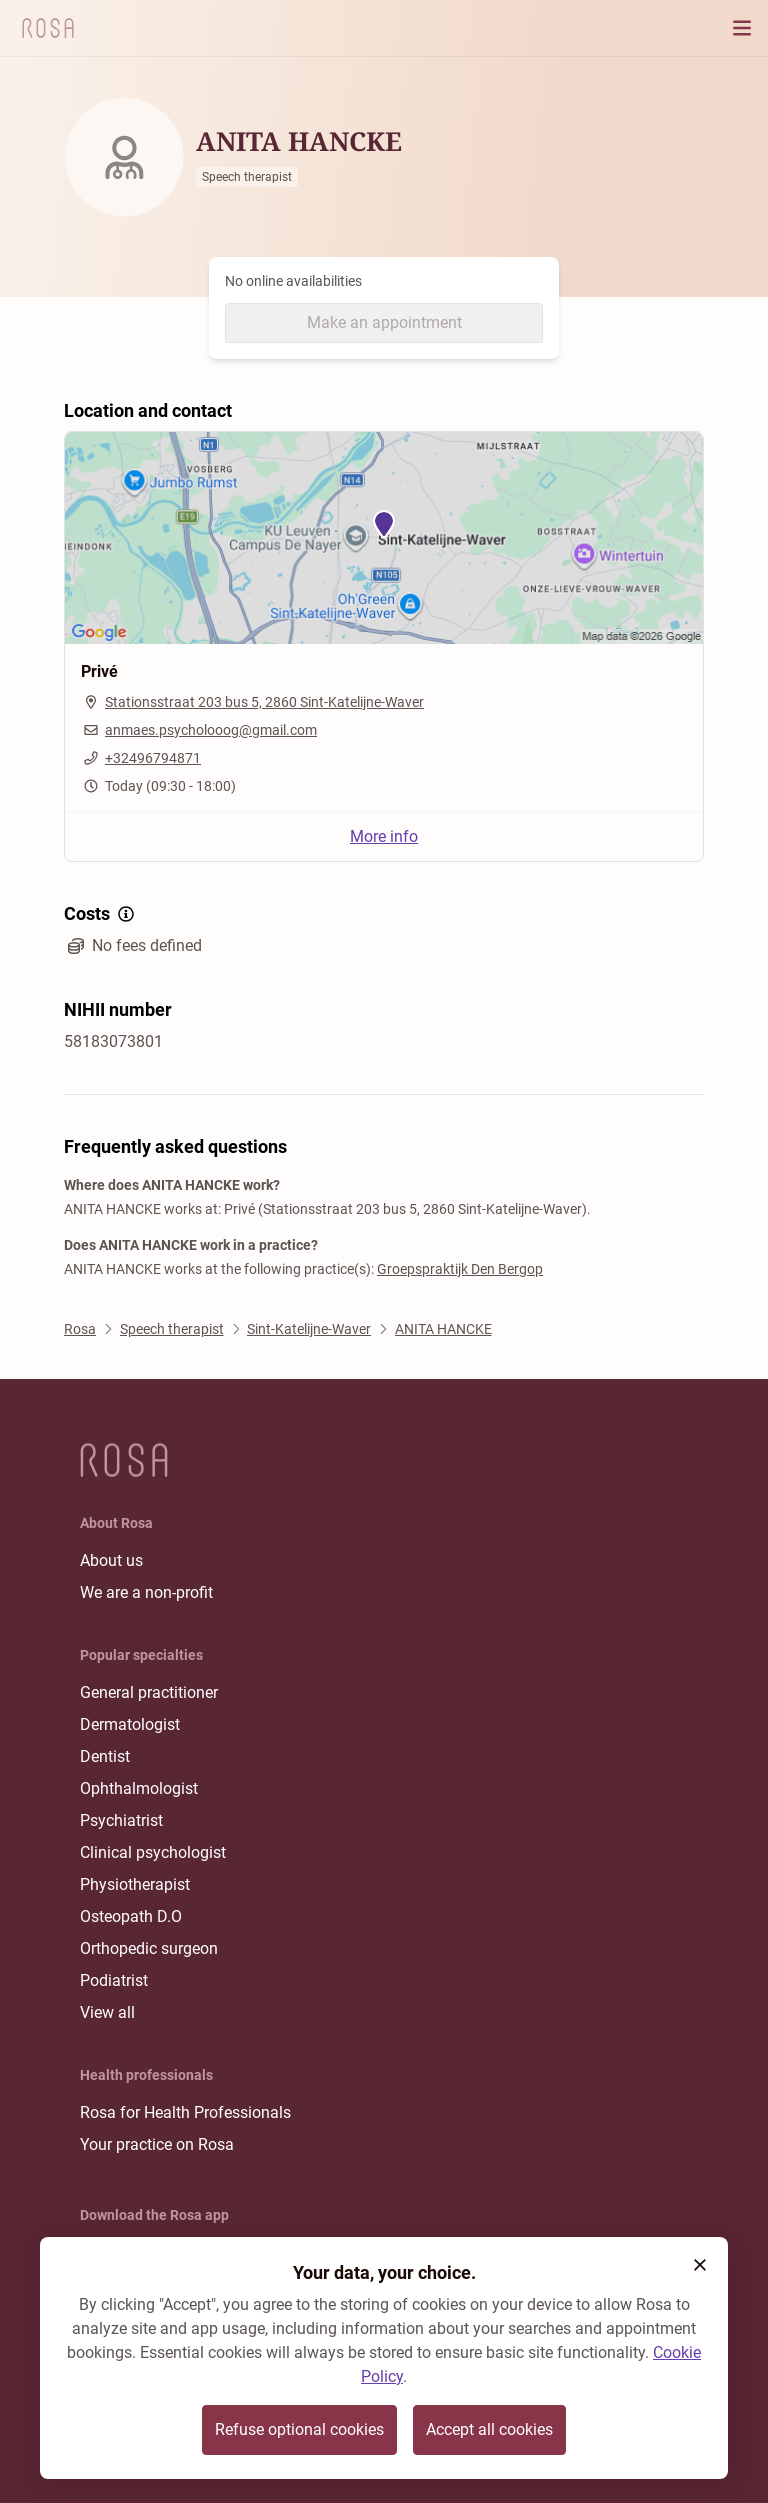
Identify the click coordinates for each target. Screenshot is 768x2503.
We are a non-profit (146, 1592)
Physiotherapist (135, 1884)
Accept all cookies (489, 2429)
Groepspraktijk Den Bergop (460, 1269)
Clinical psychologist (153, 1852)
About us (111, 1560)
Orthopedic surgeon (149, 1948)
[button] (700, 2265)
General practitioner (149, 1692)
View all (107, 2012)
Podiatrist (114, 1980)
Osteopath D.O (131, 1916)
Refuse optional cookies (299, 2429)
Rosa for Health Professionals (185, 2112)
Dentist (105, 1756)
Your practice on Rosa (157, 2144)
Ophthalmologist (139, 1788)
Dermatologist (130, 1724)
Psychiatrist (121, 1820)
